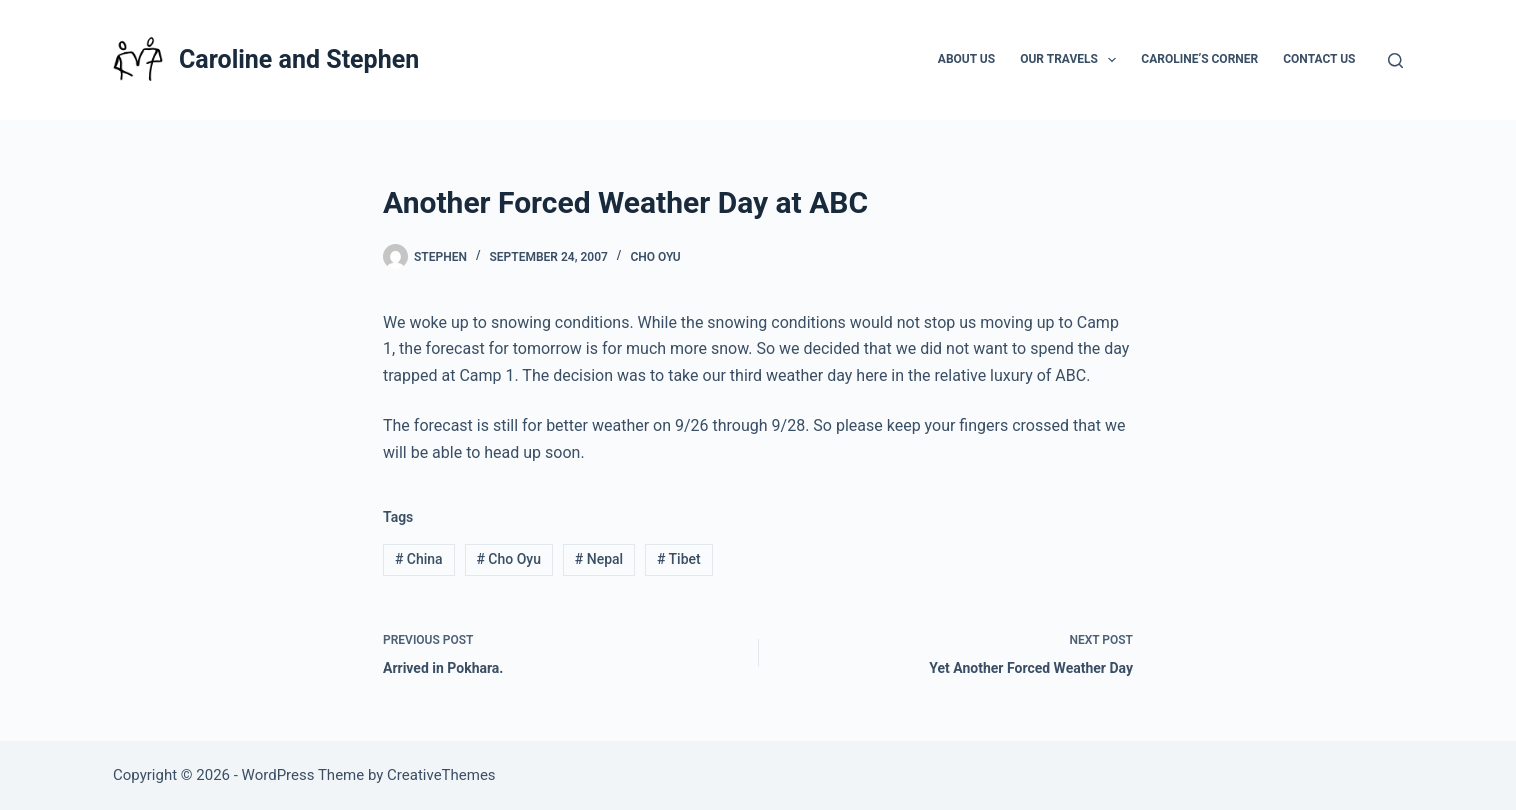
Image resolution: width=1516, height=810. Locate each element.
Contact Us (1319, 59)
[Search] (1395, 60)
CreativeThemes (441, 775)
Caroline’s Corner (1199, 59)
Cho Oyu (655, 257)
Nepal (599, 559)
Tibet (679, 559)
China (419, 559)
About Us (966, 59)
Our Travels (1072, 60)
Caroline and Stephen (299, 59)
